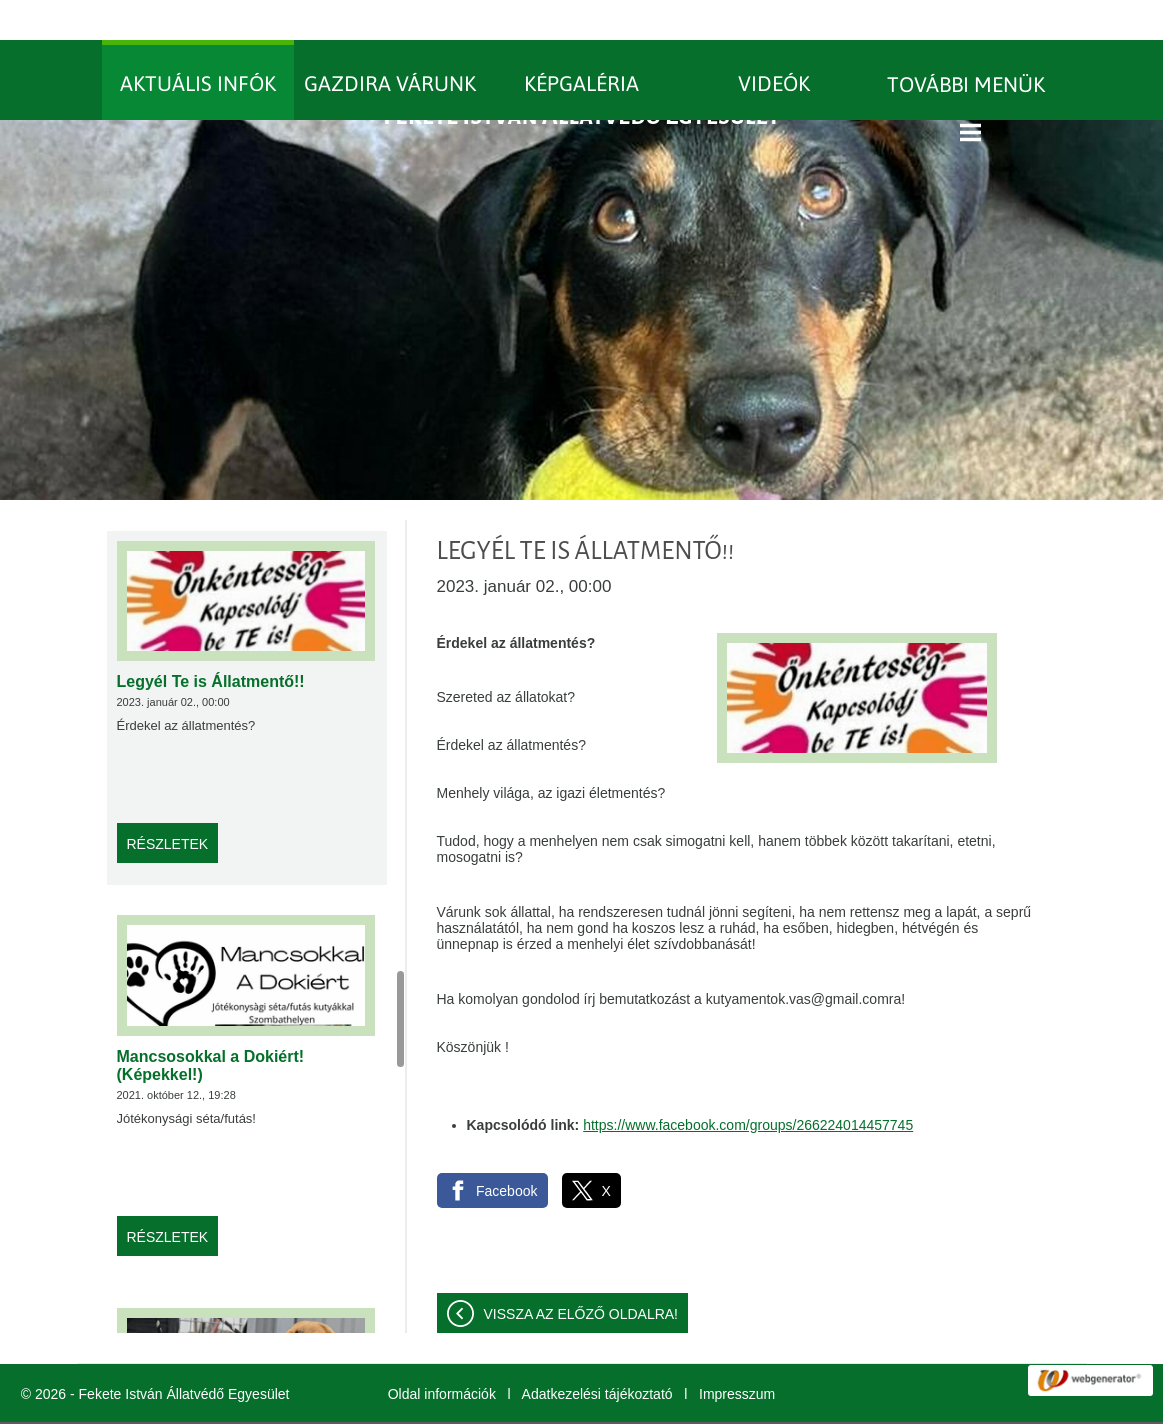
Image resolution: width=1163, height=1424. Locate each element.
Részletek (168, 804)
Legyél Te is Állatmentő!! (211, 641)
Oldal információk (442, 1354)
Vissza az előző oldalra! (581, 1274)
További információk (807, 1403)
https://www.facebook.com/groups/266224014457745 (748, 1085)
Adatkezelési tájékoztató (597, 1354)
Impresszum (737, 1354)
